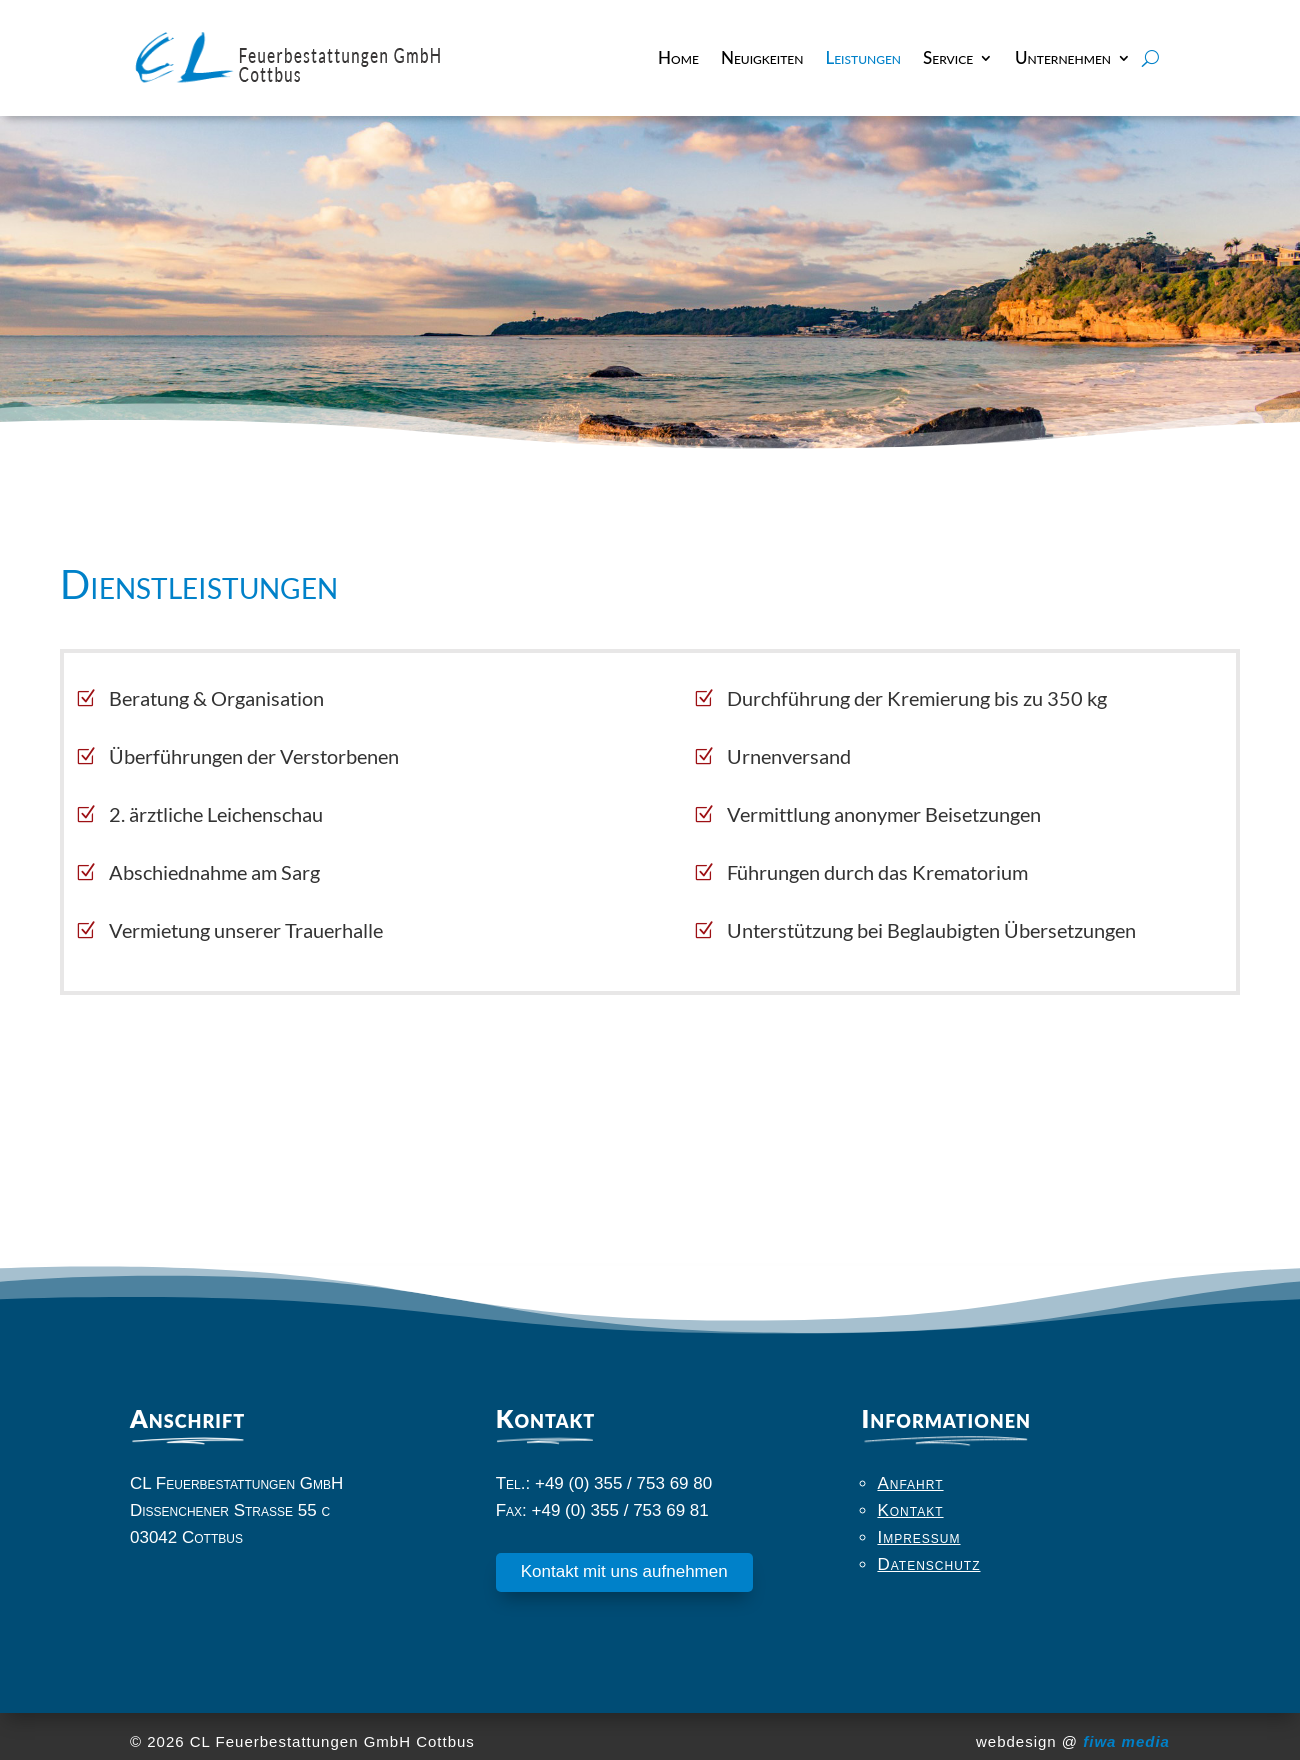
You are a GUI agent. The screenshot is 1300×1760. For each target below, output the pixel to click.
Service (948, 57)
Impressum (918, 1537)
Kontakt (910, 1510)
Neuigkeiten (762, 57)
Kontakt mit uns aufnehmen (624, 1571)
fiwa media (1126, 1741)
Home (678, 57)
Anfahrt (910, 1483)
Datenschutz (928, 1564)
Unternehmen (1063, 57)
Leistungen (863, 57)
